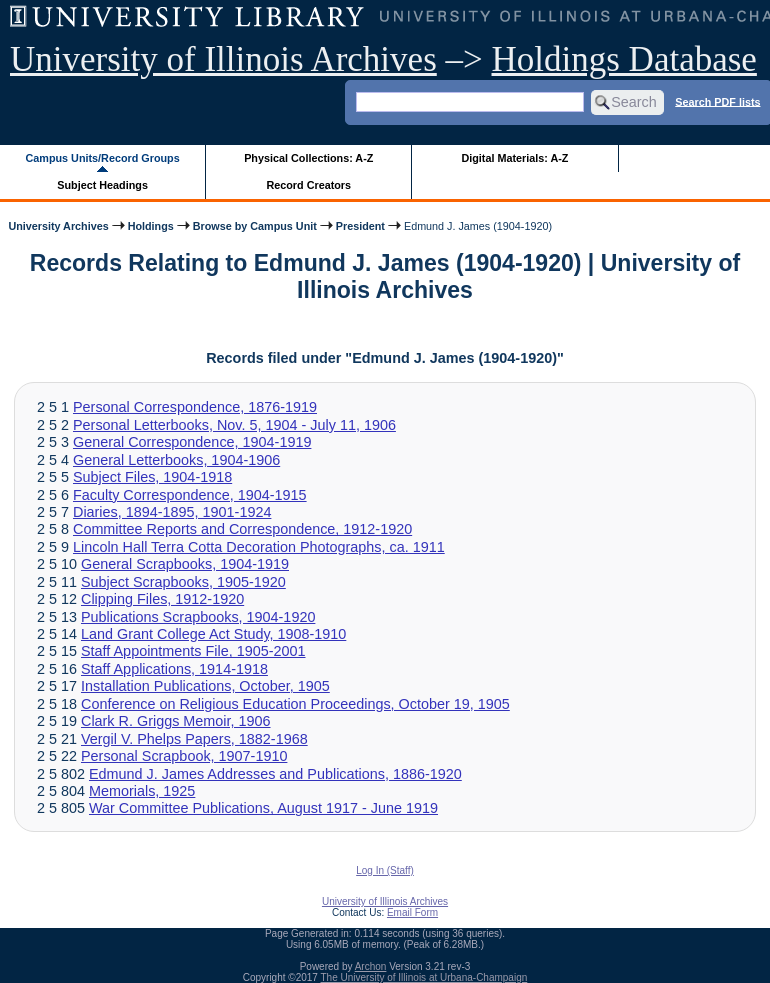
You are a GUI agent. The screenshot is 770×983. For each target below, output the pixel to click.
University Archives (58, 226)
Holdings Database (624, 59)
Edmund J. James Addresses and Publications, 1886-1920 (275, 774)
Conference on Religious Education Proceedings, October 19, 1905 (295, 704)
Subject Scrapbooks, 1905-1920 (183, 582)
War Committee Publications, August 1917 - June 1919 (263, 808)
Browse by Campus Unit (255, 226)
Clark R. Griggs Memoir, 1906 (176, 721)
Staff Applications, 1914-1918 (174, 669)
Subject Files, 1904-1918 (152, 477)
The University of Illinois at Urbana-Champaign (424, 977)
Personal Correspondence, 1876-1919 (195, 407)
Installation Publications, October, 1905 (205, 686)
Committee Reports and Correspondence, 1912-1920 (242, 529)
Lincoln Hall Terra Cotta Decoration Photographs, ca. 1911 (259, 547)
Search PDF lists (717, 101)
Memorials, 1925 (142, 791)
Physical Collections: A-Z (308, 158)
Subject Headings (102, 185)
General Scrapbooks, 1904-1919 (185, 564)
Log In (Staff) (385, 870)
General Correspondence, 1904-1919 (192, 442)
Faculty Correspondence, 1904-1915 (190, 495)
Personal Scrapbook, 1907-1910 (184, 756)
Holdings (151, 226)
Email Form (412, 912)
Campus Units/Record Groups (103, 158)
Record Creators (308, 185)
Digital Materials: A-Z (514, 158)
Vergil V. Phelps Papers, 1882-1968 (194, 739)
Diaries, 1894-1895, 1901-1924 (172, 512)
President (360, 226)
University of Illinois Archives (223, 59)
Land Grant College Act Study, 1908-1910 (213, 634)
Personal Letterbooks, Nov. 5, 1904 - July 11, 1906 (234, 425)
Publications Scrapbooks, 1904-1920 (198, 617)
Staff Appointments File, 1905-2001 (193, 651)
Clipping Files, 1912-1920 (162, 599)
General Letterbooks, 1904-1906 (176, 460)
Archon (371, 966)
